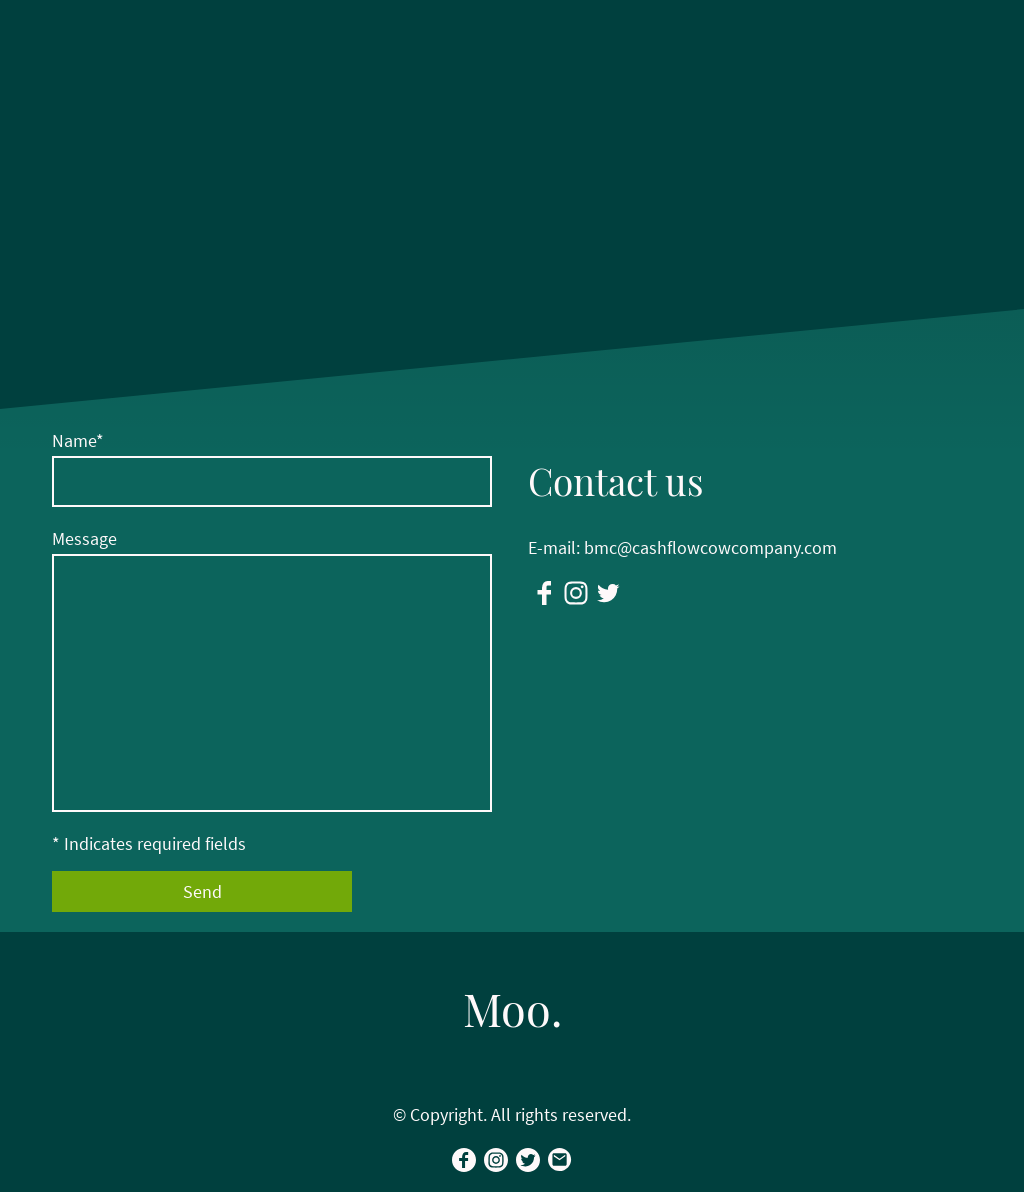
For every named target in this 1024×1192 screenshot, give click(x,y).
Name (78, 440)
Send (202, 891)
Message (84, 538)
